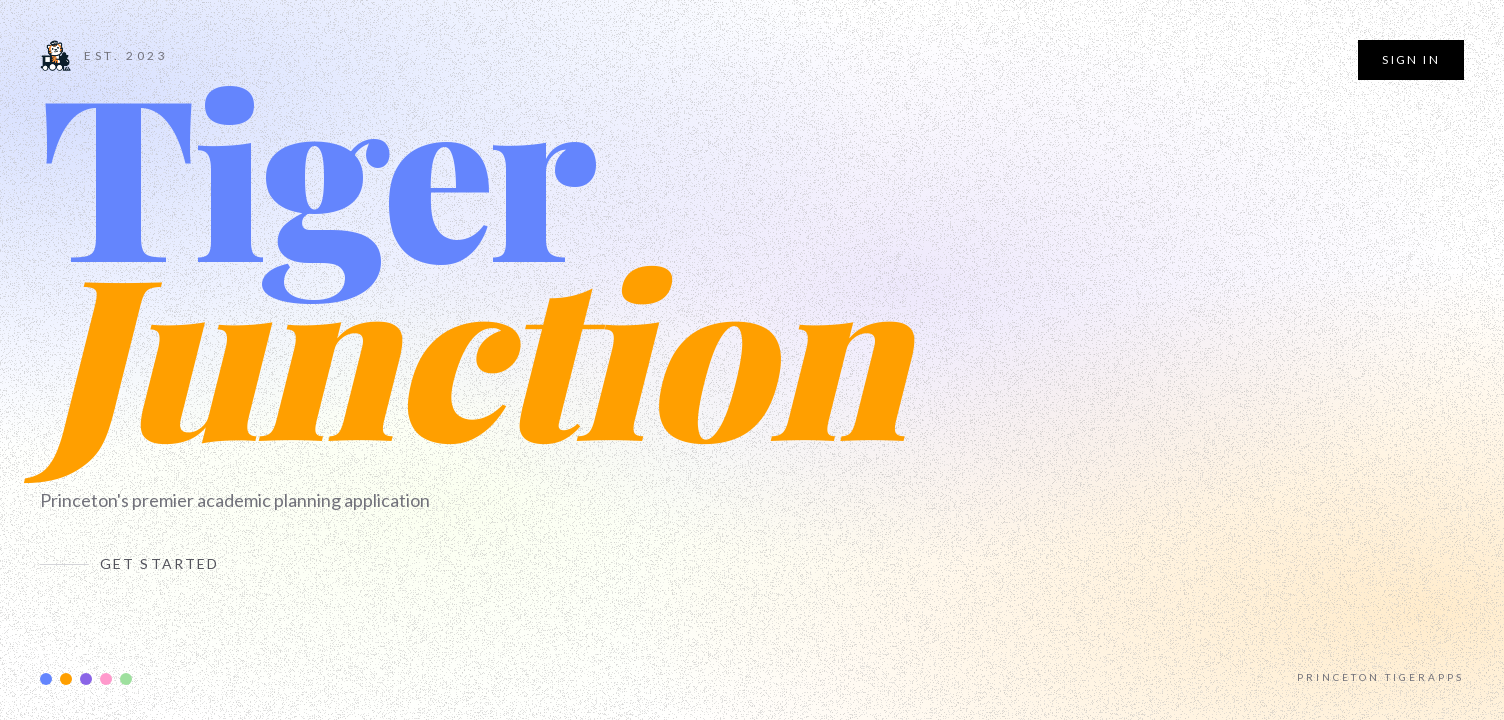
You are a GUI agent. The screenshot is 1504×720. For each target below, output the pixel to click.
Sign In (1411, 59)
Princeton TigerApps (1380, 677)
